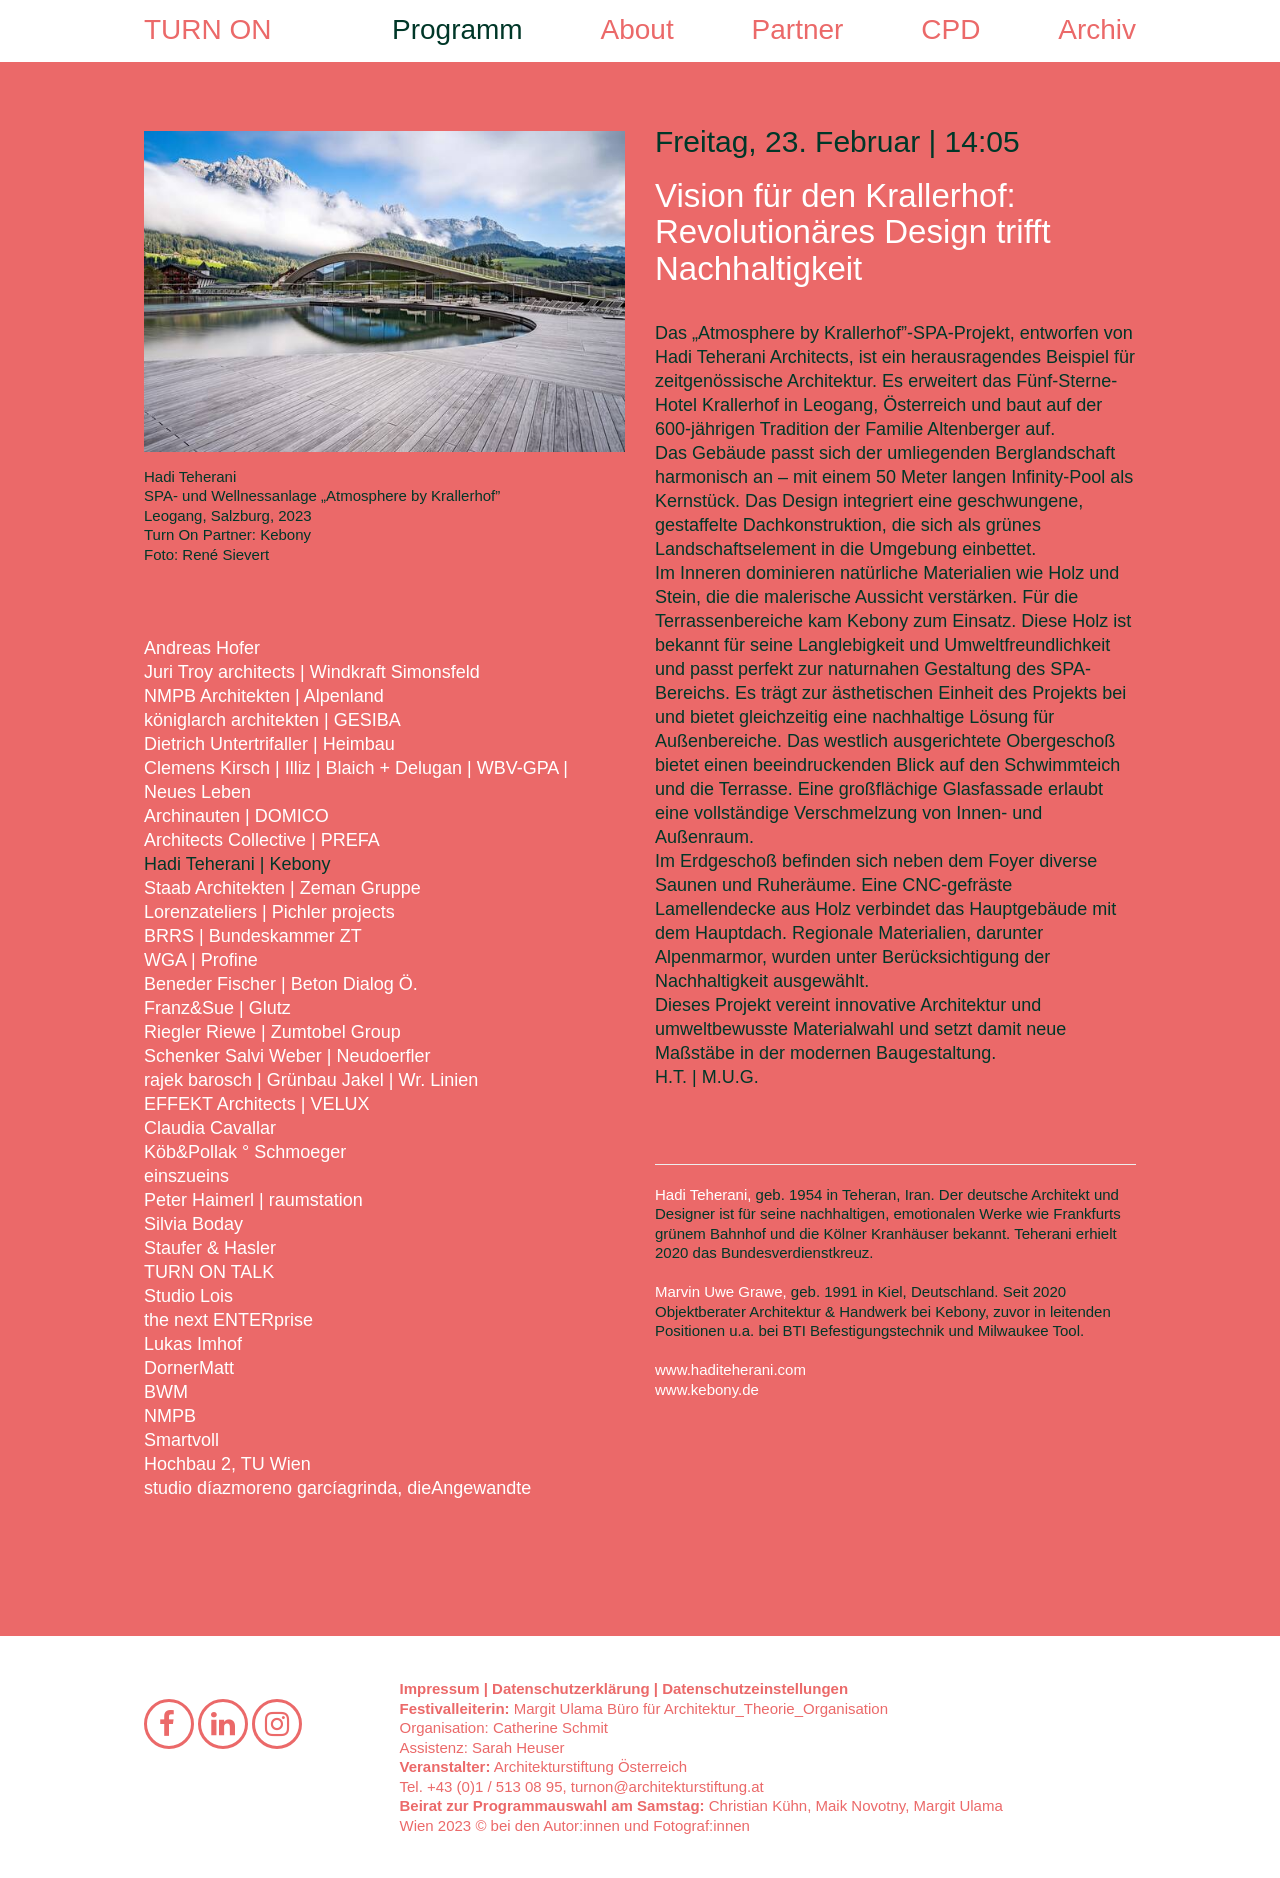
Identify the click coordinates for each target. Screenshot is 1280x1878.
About (637, 29)
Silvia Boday (193, 1224)
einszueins (186, 1176)
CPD (950, 29)
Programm (457, 29)
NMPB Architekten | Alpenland (264, 696)
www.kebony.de (707, 1389)
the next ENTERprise (228, 1320)
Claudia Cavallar (210, 1128)
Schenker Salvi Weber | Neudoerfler (287, 1056)
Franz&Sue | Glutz (217, 1008)
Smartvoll (181, 1440)
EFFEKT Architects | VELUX (256, 1104)
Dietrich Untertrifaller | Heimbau (269, 744)
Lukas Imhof (193, 1344)
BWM (166, 1392)
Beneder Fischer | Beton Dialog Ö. (281, 984)
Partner (798, 29)
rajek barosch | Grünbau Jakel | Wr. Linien (311, 1080)
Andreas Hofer (202, 648)
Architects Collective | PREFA (262, 840)
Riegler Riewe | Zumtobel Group (272, 1032)
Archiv (1097, 29)
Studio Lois (188, 1296)
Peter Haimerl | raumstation (253, 1200)
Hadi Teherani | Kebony (237, 864)
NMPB (170, 1416)
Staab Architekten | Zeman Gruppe (282, 888)
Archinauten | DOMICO (236, 816)
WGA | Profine (201, 960)
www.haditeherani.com (730, 1369)
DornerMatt (189, 1368)
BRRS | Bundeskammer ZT (253, 936)
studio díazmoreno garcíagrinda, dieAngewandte (337, 1488)
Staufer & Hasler (210, 1248)
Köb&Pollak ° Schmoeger (245, 1152)
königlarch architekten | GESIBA (272, 720)
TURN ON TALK (209, 1272)
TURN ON (208, 29)
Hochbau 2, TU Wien (227, 1464)
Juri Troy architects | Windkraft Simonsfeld (312, 672)
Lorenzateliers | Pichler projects (269, 912)
